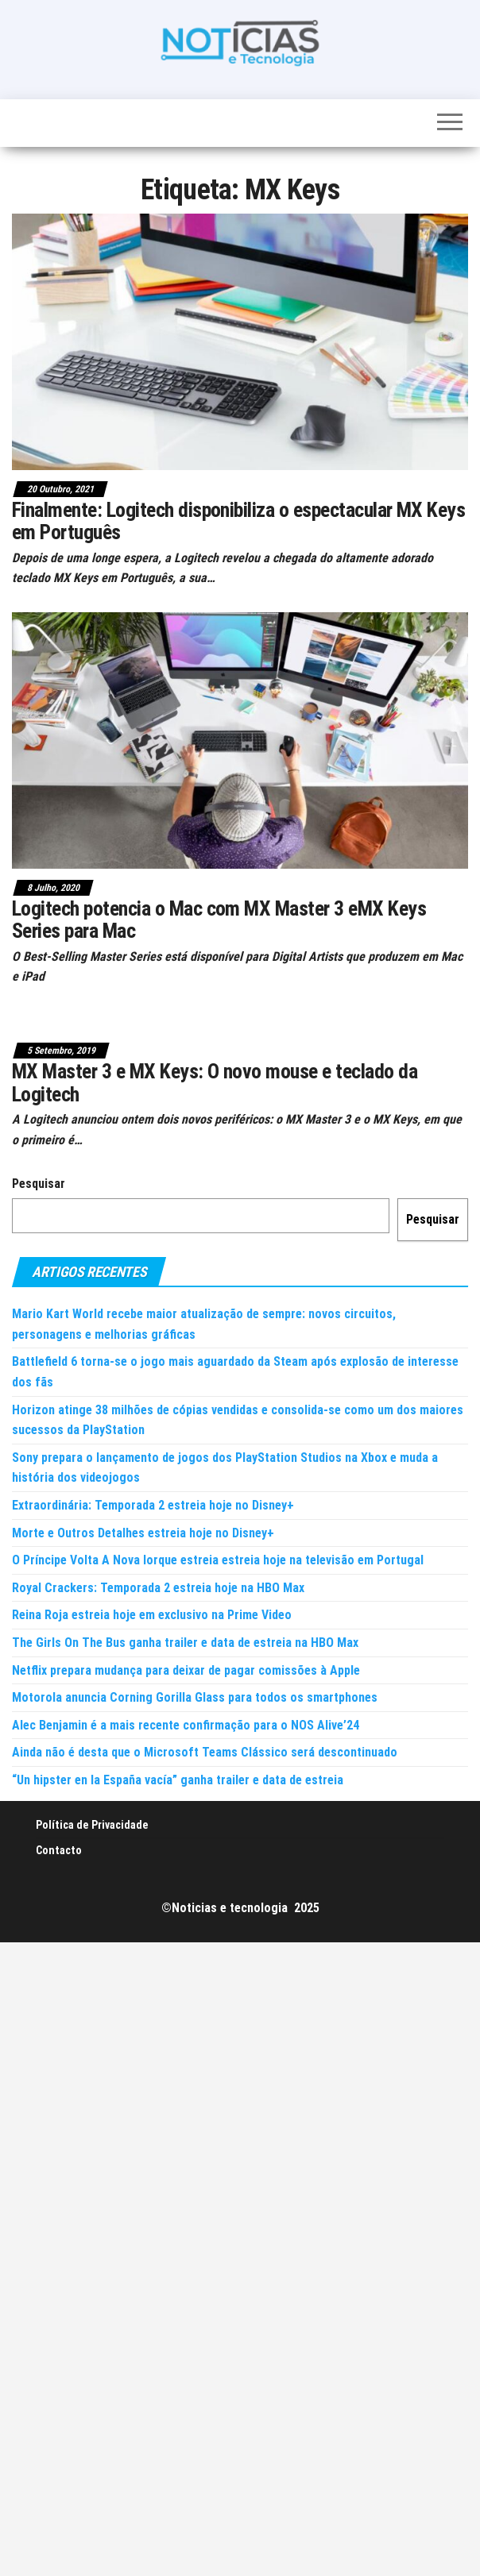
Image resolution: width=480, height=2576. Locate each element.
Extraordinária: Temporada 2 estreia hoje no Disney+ (153, 1505)
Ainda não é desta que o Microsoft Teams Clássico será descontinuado (204, 1752)
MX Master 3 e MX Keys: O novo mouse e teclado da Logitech (214, 1082)
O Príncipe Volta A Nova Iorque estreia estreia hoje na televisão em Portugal (218, 1560)
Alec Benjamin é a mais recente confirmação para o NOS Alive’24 (185, 1725)
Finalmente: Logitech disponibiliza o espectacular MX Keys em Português (238, 521)
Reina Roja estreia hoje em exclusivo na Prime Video (152, 1614)
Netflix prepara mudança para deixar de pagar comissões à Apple (186, 1670)
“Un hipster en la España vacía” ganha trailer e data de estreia (177, 1779)
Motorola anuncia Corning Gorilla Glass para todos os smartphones (194, 1697)
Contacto (59, 1850)
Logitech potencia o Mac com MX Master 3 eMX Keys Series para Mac (219, 920)
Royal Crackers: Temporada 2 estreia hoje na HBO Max (158, 1587)
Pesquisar (38, 1183)
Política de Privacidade (92, 1824)
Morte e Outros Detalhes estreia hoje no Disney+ (143, 1533)
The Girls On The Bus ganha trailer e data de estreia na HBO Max (185, 1642)
